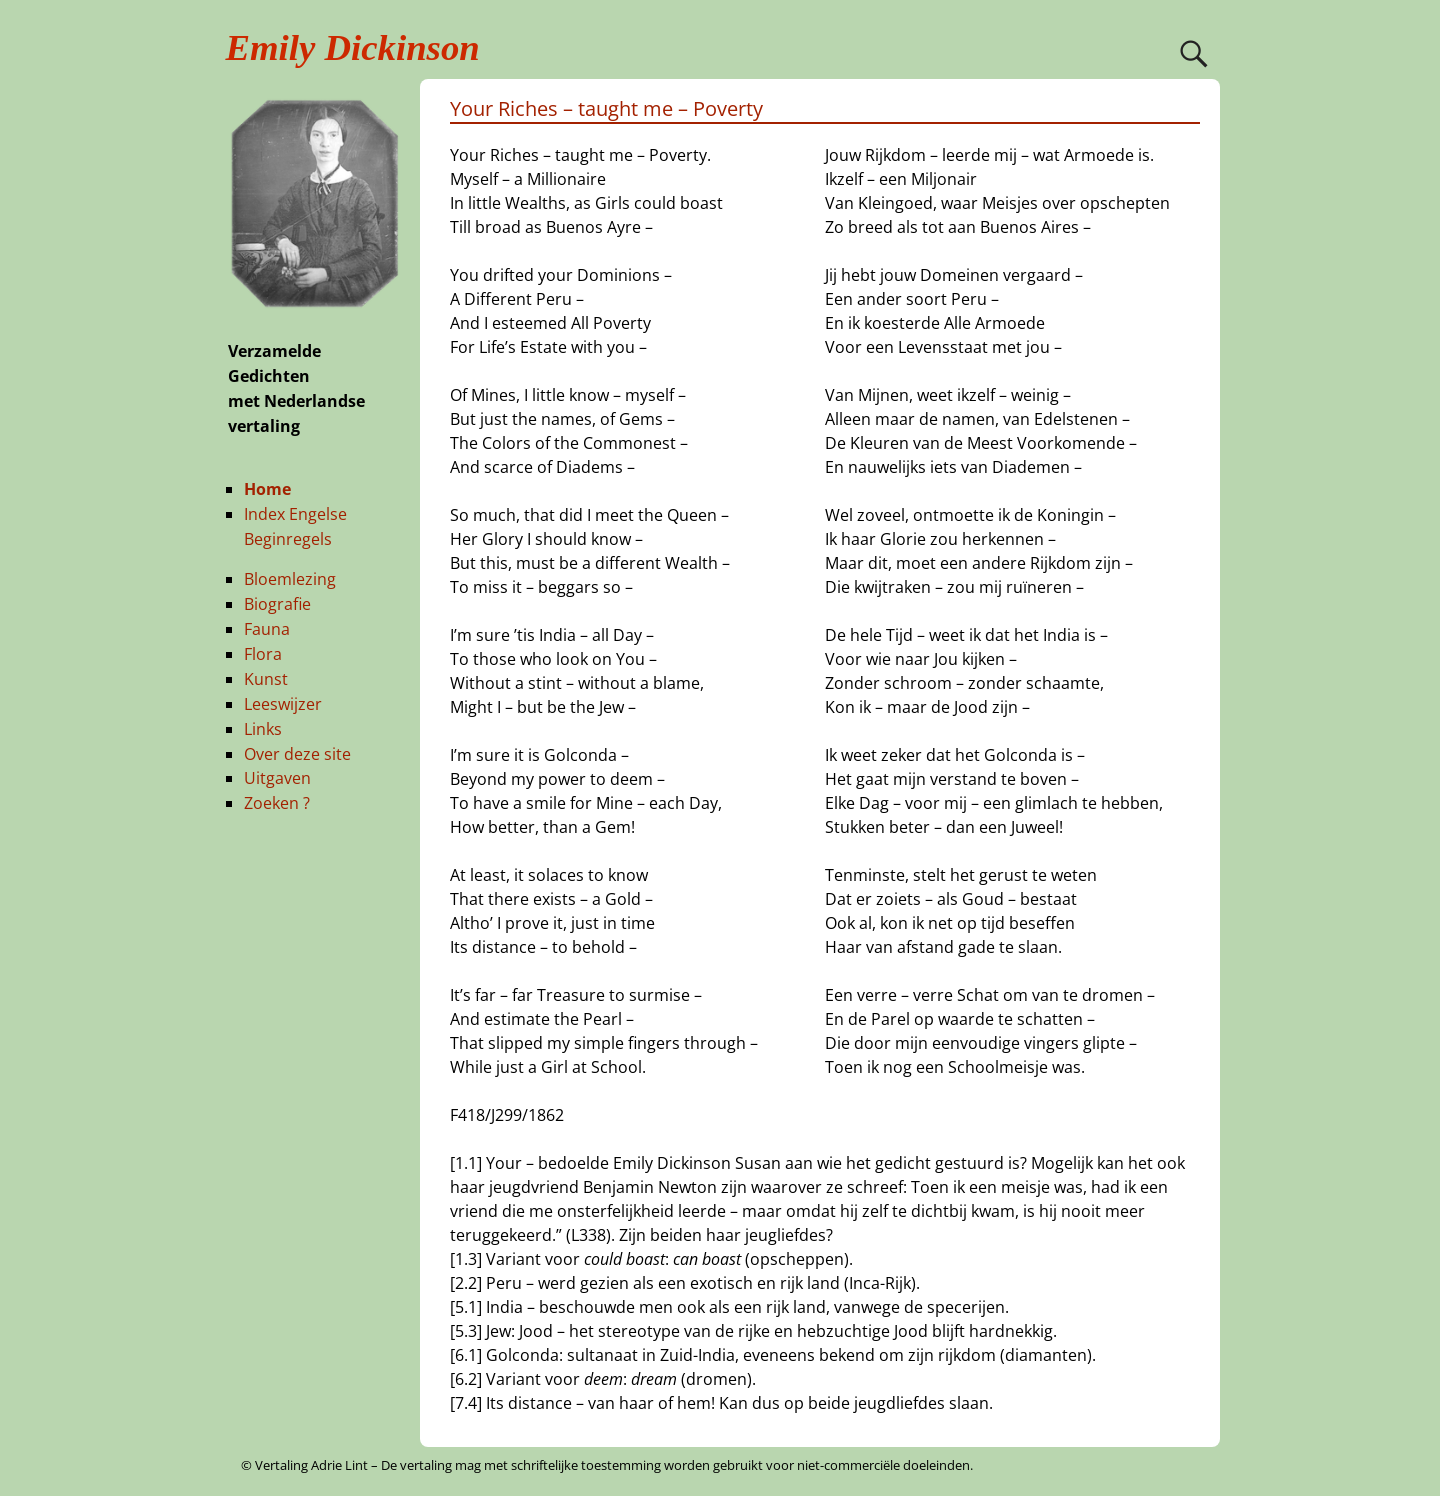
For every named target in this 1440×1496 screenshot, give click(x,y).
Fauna (267, 629)
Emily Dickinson (353, 47)
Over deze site (297, 754)
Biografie (277, 604)
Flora (263, 654)
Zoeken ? (277, 803)
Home (267, 489)
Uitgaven (277, 778)
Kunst (266, 679)
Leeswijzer (283, 704)
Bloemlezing (290, 579)
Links (263, 729)
